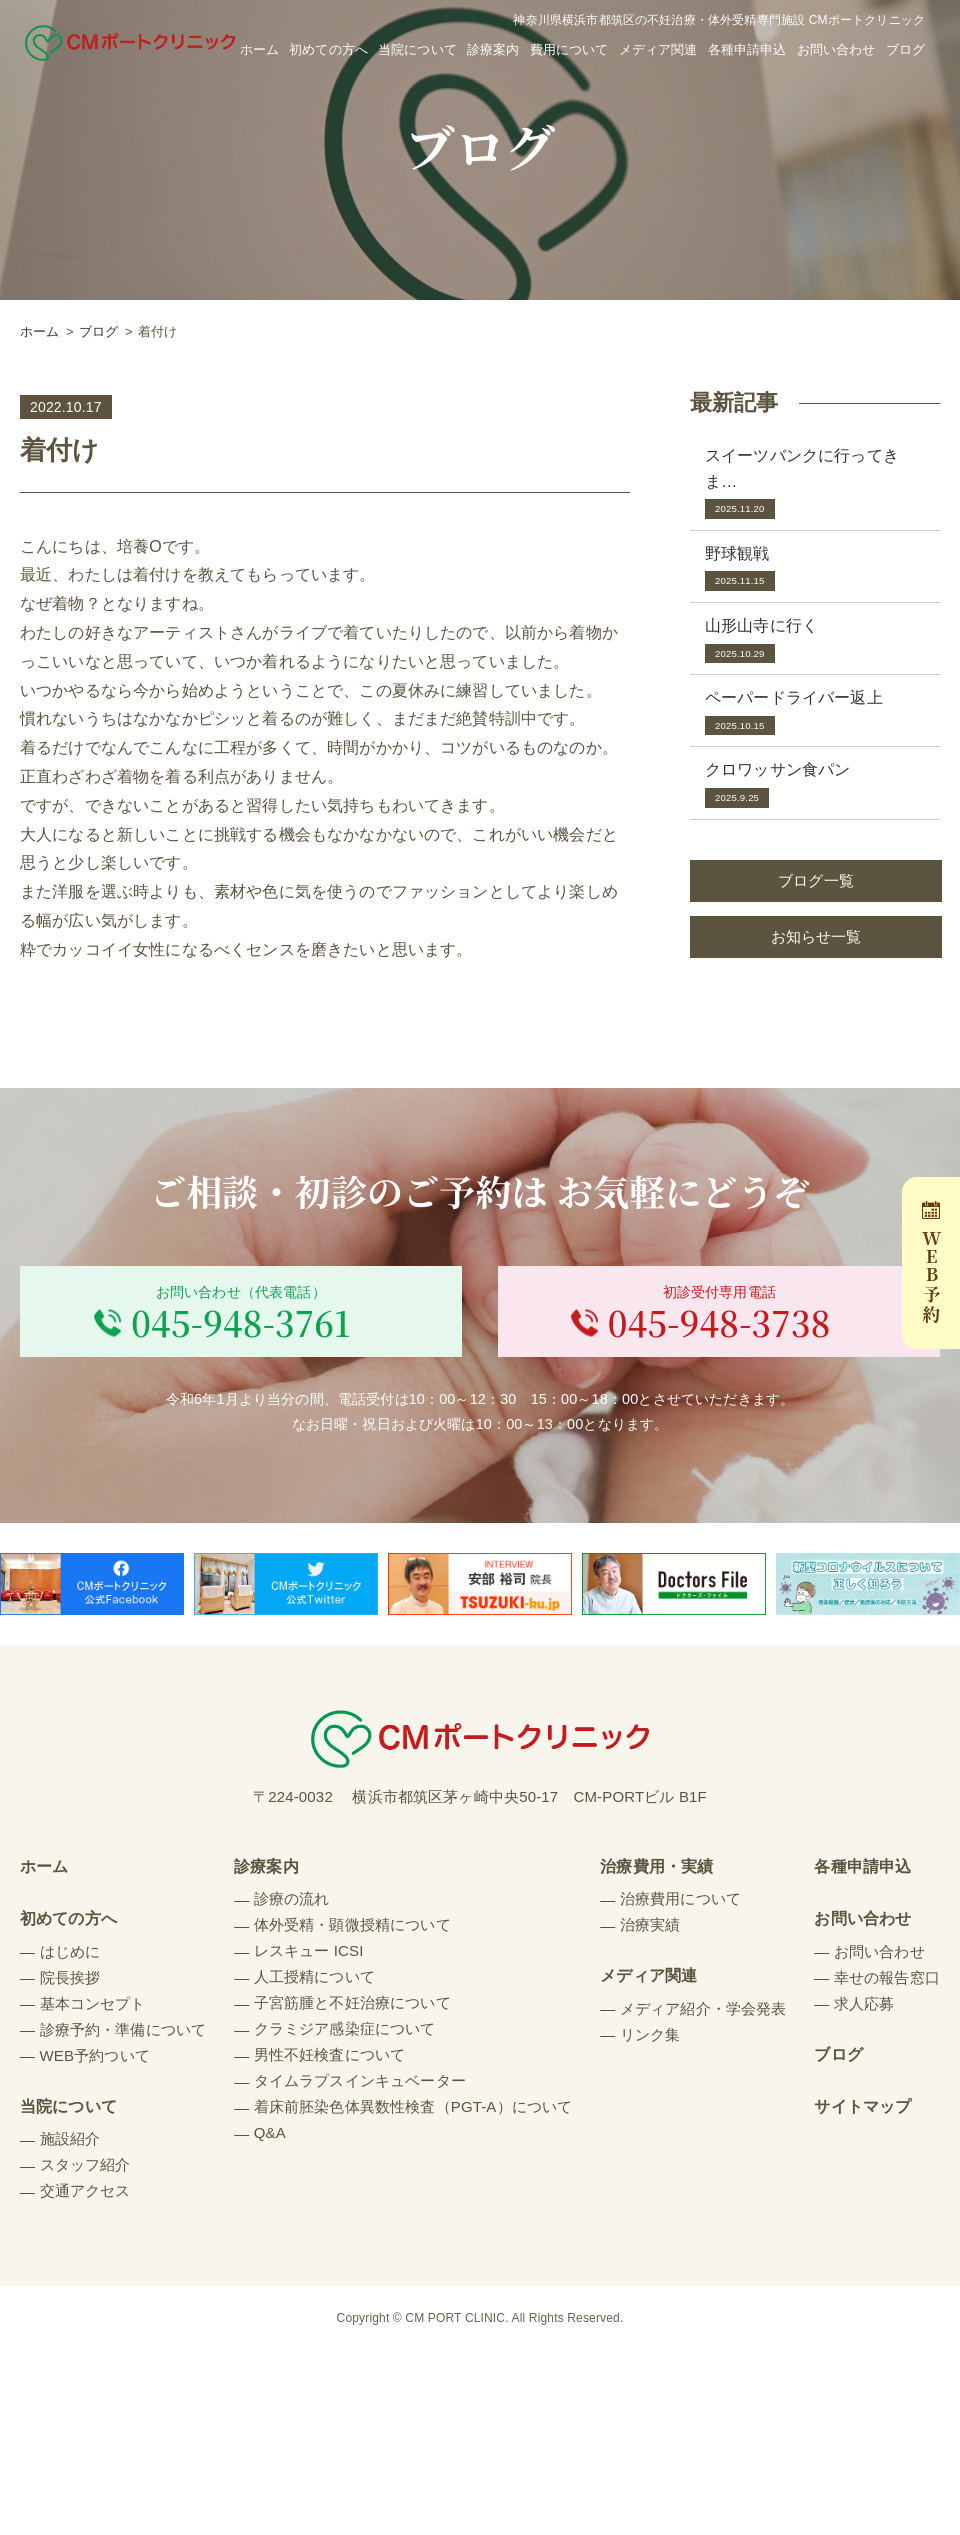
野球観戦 (815, 568)
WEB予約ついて (95, 2060)
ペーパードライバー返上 (815, 712)
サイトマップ (862, 2112)
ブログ (905, 49)
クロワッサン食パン (815, 784)
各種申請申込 (747, 49)
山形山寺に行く (815, 640)
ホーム (259, 49)
